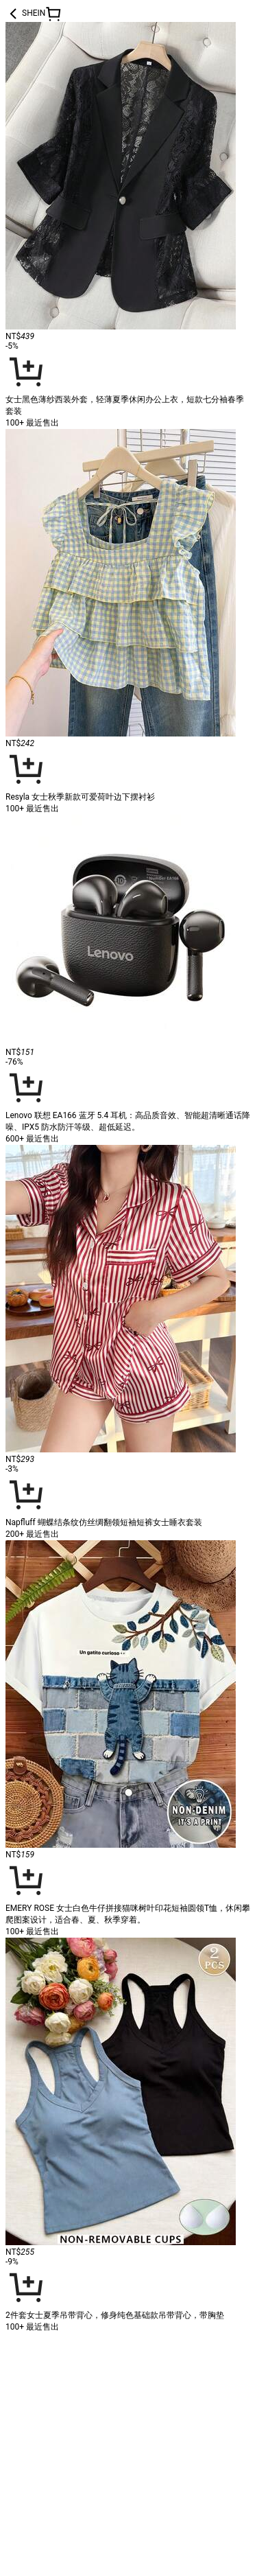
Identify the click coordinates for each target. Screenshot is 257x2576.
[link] (120, 2407)
